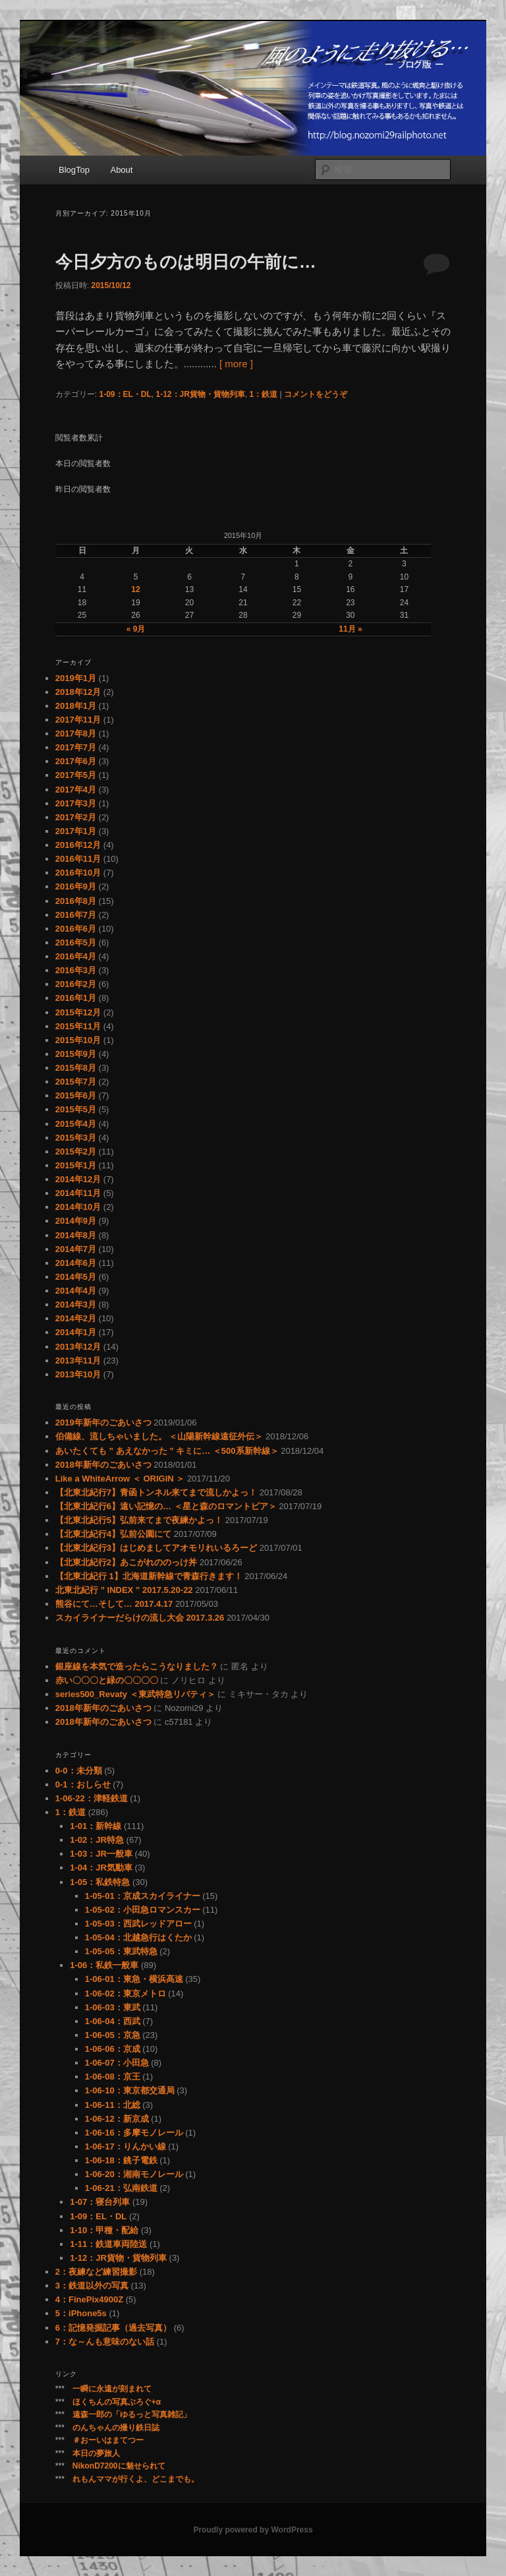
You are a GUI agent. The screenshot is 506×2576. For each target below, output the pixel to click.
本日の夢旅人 (96, 2453)
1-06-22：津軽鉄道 (91, 1798)
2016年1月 (75, 998)
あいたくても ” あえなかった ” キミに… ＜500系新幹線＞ (167, 1451)
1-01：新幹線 (95, 1826)
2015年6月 (75, 1095)
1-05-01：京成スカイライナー (142, 1896)
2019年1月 (75, 678)
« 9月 (136, 629)
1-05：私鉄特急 (100, 1882)
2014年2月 (75, 1318)
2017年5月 (75, 775)
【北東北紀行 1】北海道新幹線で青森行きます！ (148, 1576)
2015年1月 (75, 1165)
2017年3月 (75, 803)
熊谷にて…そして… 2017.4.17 (114, 1604)
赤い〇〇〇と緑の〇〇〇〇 (106, 1680)
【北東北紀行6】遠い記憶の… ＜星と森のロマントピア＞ (166, 1506)
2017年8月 (75, 733)
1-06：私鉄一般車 (104, 1965)
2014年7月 (75, 1249)
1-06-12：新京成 (117, 2119)
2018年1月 (75, 706)
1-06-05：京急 (112, 2035)
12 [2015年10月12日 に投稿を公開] (135, 589)
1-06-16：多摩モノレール (134, 2133)
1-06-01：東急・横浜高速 (134, 1979)
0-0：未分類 (78, 1771)
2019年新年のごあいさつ (103, 1422)
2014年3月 (75, 1304)
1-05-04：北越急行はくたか (138, 1937)
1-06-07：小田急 (117, 2063)
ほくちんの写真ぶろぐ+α (116, 2402)
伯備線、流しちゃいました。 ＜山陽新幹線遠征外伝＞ (159, 1436)
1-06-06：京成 (112, 2049)
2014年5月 (75, 1277)
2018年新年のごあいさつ (103, 1465)
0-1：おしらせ (83, 1784)
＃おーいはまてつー (108, 2440)
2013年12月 (78, 1347)
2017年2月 (75, 817)
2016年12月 (78, 845)
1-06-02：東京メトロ (125, 1993)
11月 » (350, 629)
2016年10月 (78, 873)
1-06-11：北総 (112, 2105)
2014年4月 (75, 1291)
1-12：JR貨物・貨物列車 (200, 394)
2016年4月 (75, 956)
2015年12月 (78, 1012)
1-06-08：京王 (112, 2077)
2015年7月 (75, 1082)
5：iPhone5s (81, 2313)
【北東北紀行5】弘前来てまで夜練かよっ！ (139, 1520)
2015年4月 (75, 1124)
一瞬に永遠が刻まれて (112, 2388)
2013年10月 (78, 1374)
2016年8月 (75, 901)
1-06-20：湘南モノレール (134, 2174)
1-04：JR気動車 (101, 1867)
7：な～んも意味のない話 (104, 2342)
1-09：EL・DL (125, 394)
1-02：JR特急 (97, 1840)
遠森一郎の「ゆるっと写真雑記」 (131, 2414)
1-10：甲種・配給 (104, 2230)
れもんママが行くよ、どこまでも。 (135, 2479)
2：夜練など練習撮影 (96, 2272)
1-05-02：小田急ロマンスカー (142, 1910)
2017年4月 (75, 789)
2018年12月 (78, 692)
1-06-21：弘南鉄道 (121, 2188)
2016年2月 (75, 984)
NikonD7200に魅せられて (118, 2466)
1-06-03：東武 (112, 2007)
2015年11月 (78, 1026)
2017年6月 (75, 761)
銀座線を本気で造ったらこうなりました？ (136, 1666)
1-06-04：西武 (112, 2021)
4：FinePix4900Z (89, 2299)
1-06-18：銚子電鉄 (121, 2160)
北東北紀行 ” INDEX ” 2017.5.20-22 (124, 1590)
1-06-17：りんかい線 (125, 2146)
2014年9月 (75, 1221)
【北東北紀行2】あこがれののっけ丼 (126, 1562)
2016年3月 (75, 970)
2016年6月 (75, 929)
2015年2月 (75, 1151)
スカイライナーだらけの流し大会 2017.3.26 (139, 1618)
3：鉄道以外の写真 (91, 2286)
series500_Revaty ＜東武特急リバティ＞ (135, 1694)
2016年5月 (75, 942)
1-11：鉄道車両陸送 (108, 2244)
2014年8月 (75, 1235)
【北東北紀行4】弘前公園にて (113, 1534)
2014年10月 (78, 1207)
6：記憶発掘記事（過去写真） (113, 2328)
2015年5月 (75, 1109)
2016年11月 (78, 859)
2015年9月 (75, 1054)
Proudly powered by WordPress (252, 2529)
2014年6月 (75, 1263)
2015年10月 (78, 1040)
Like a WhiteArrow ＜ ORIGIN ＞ (119, 1478)
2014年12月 (78, 1179)
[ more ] (236, 363)
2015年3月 (75, 1138)
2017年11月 (78, 720)
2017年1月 (75, 831)
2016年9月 (75, 886)
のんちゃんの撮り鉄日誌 (115, 2427)
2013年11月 (78, 1360)
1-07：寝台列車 (100, 2202)
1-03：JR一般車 (101, 1854)
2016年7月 (75, 915)
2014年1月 (75, 1332)
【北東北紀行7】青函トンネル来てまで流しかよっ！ (156, 1492)
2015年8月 (75, 1068)
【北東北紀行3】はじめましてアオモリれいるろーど (156, 1548)
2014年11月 (78, 1193)
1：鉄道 (264, 394)
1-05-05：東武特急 (121, 1951)
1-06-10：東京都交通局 (130, 2090)
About (121, 170)
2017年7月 (75, 747)
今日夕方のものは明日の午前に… (185, 262)
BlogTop (74, 170)
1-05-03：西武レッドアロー (138, 1924)
